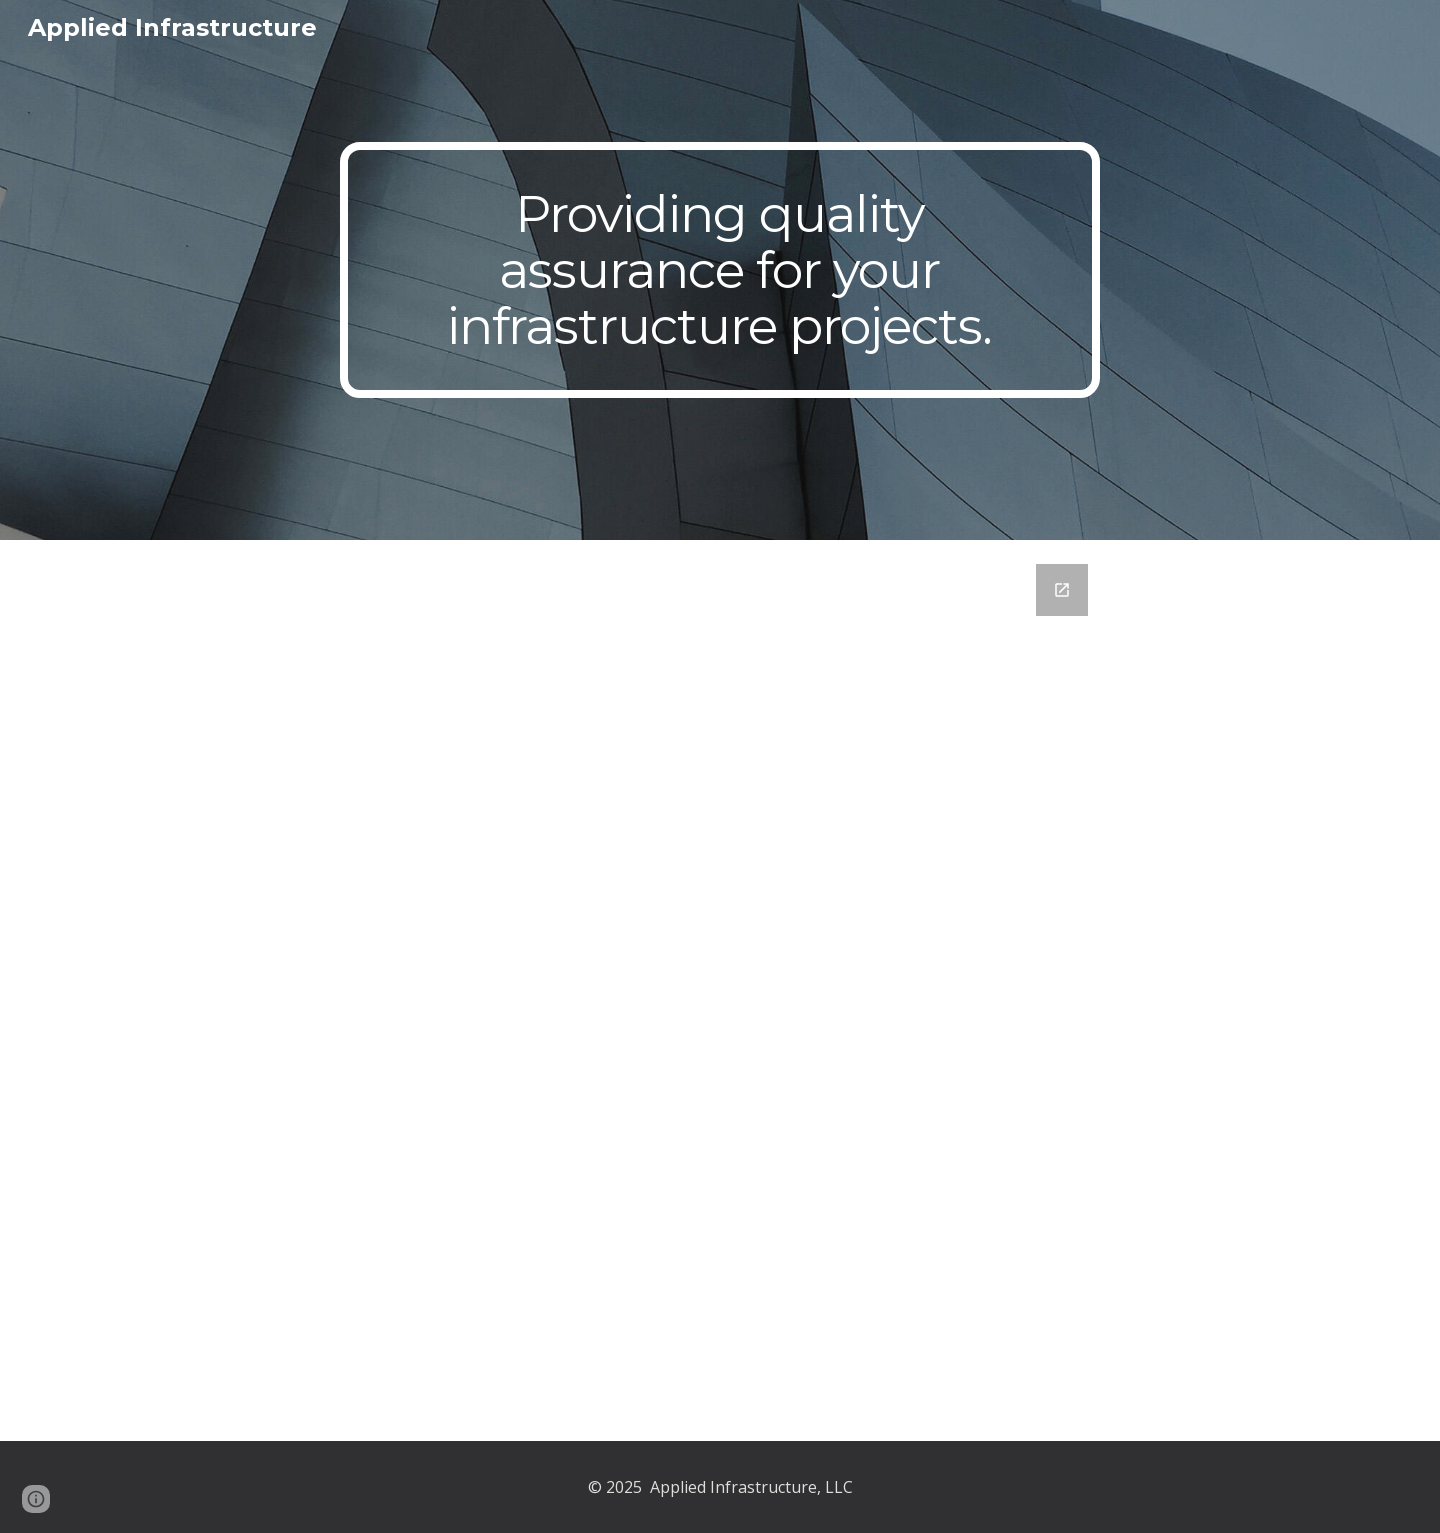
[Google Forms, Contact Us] (720, 990)
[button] (36, 1499)
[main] (720, 270)
